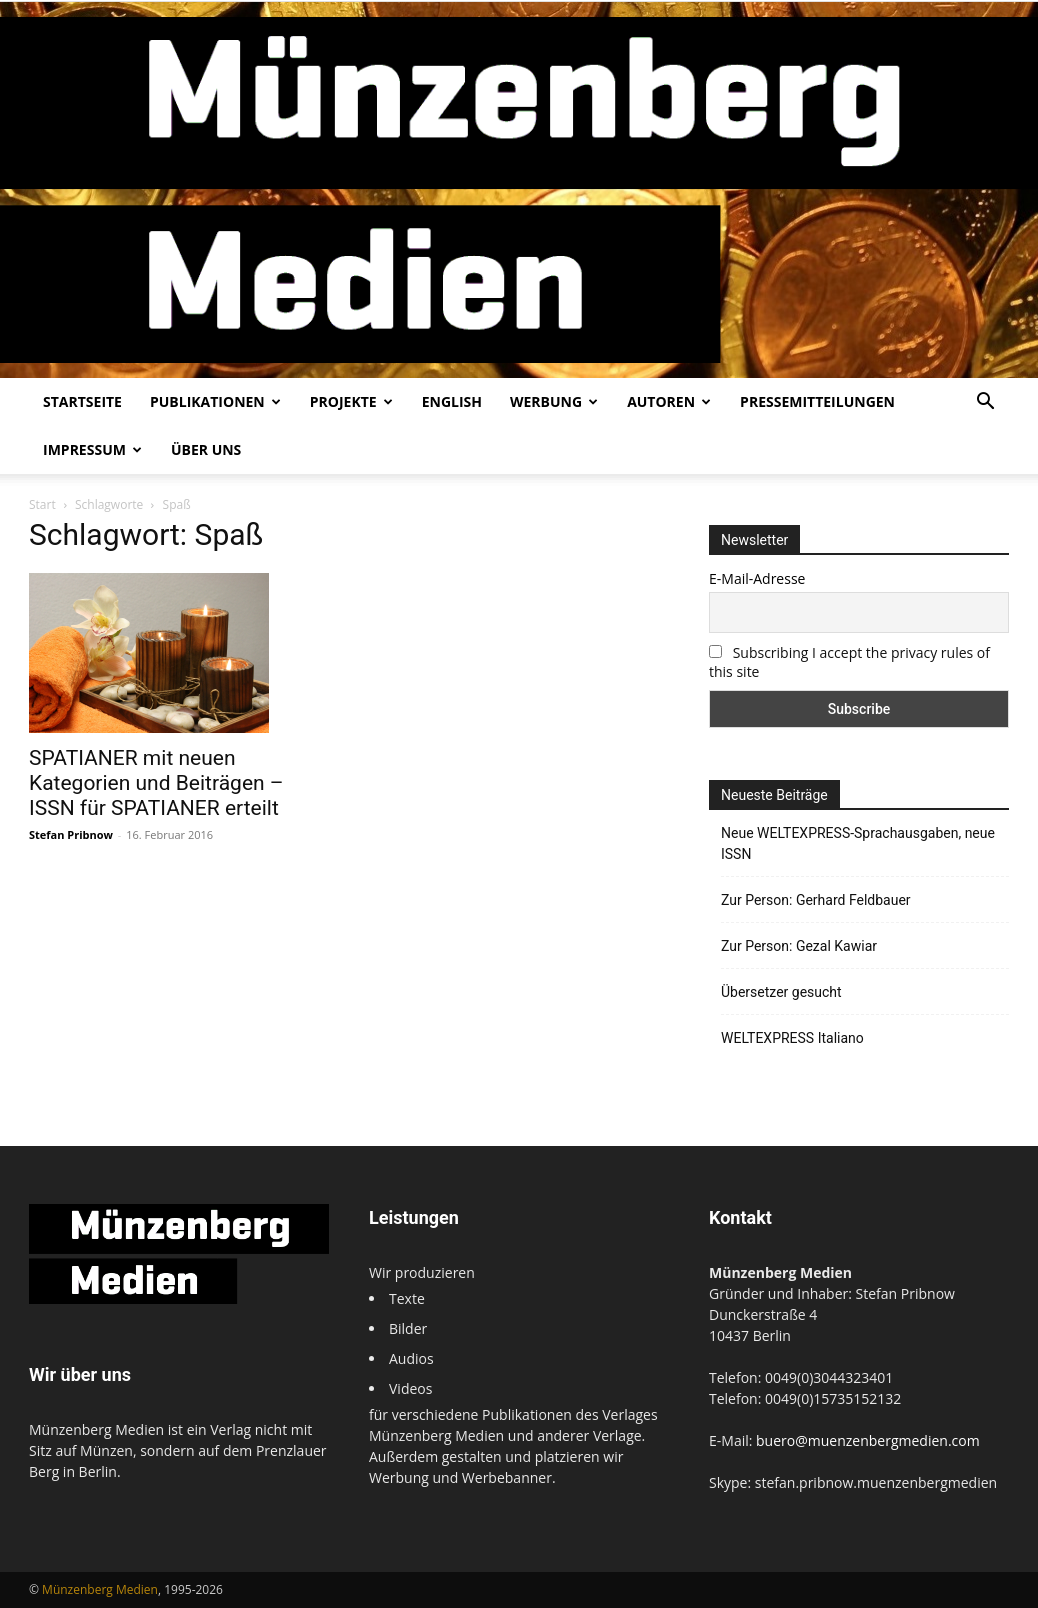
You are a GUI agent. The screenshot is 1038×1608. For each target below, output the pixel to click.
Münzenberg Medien (100, 1589)
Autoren (669, 401)
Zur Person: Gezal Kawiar (799, 946)
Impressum (92, 449)
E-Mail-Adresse (757, 578)
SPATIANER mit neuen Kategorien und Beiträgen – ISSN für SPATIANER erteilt (156, 783)
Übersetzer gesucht (781, 992)
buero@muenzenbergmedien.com (868, 1440)
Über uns (206, 449)
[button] (985, 403)
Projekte (351, 401)
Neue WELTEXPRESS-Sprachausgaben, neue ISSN (858, 843)
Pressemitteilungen (817, 401)
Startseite (82, 401)
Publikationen (215, 401)
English (452, 401)
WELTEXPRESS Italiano (792, 1038)
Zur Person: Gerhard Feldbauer (816, 900)
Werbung (554, 401)
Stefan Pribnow (71, 834)
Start (42, 504)
